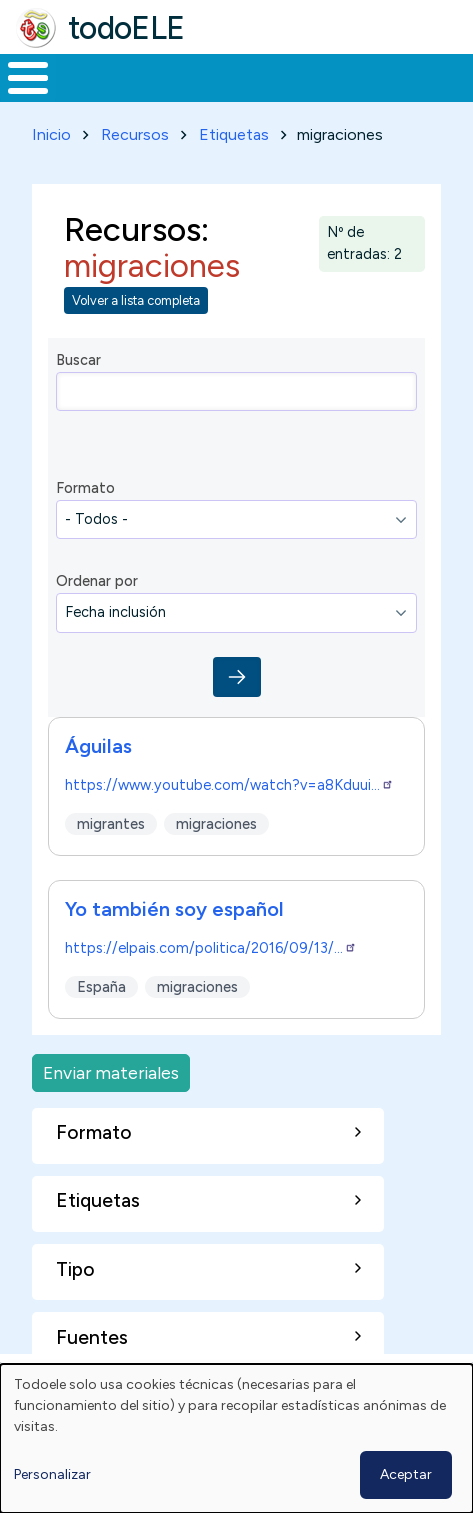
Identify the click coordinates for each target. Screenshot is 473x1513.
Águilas (98, 746)
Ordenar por (97, 581)
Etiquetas (234, 134)
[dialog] (236, 1438)
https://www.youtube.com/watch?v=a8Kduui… (229, 785)
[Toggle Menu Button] (28, 78)
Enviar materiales (111, 1072)
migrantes (111, 823)
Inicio (51, 134)
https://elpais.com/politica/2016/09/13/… (211, 948)
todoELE (126, 28)
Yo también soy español (174, 909)
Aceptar (406, 1474)
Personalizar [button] (52, 1474)
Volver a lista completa (136, 300)
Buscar (78, 360)
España (101, 986)
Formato (85, 488)
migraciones (216, 823)
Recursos (135, 134)
